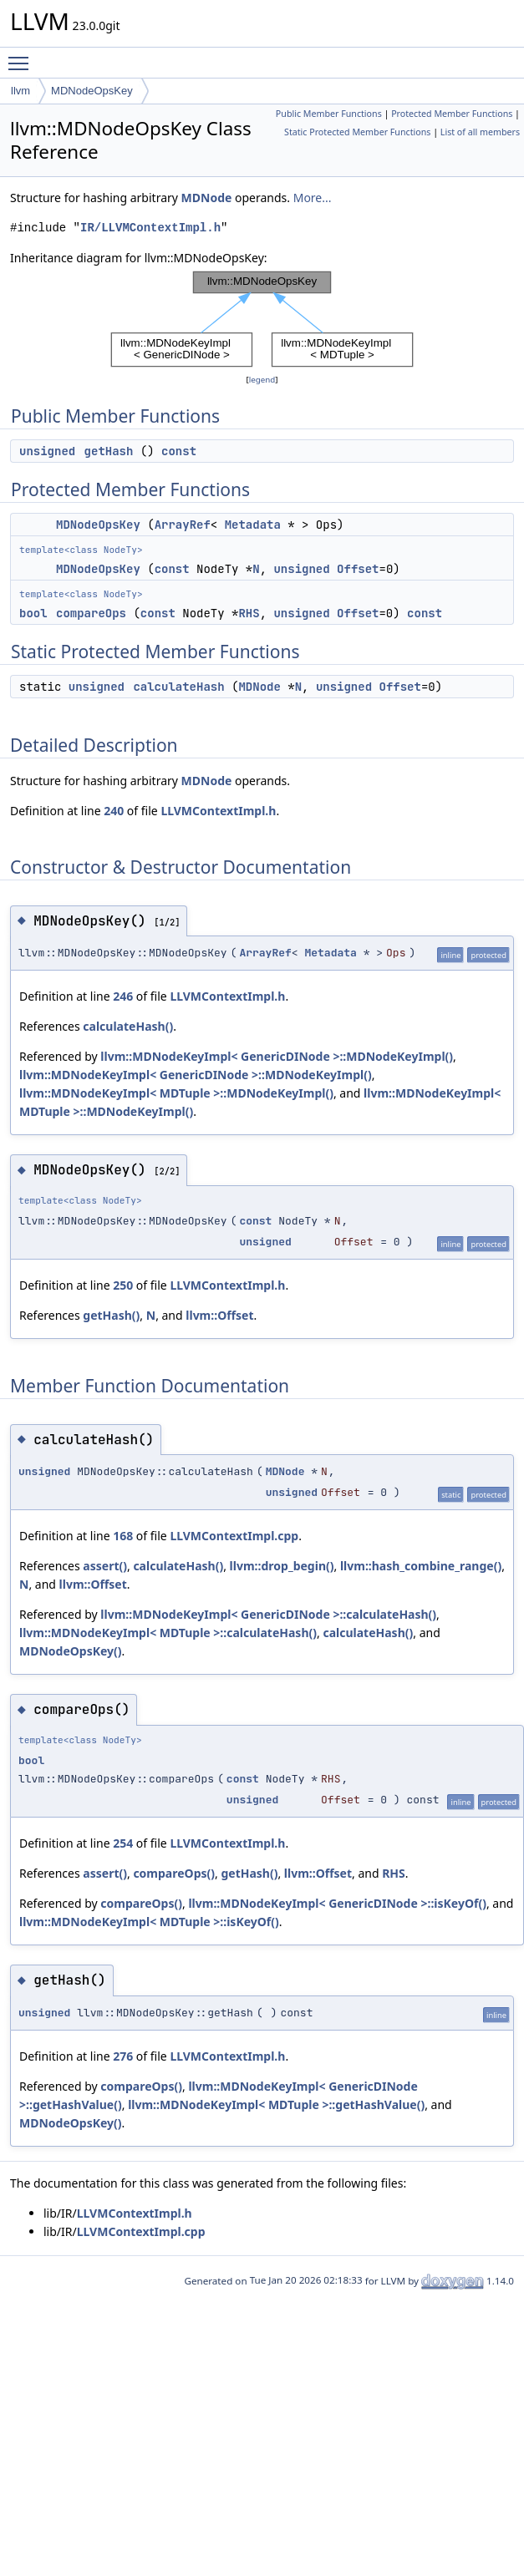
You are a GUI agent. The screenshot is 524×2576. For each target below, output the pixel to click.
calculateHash (178, 686)
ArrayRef (183, 524)
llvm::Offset (219, 1315)
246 (123, 996)
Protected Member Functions (451, 113)
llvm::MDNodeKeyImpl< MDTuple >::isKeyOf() (149, 1921)
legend (262, 379)
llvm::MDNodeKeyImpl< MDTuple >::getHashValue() (276, 2104)
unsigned (47, 451)
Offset (358, 568)
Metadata (253, 524)
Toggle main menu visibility (22, 56)
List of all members (480, 132)
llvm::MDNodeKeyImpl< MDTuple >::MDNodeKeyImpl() (176, 1093)
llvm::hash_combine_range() (420, 1566)
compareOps (91, 613)
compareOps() (174, 1873)
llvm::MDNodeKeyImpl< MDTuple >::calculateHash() (168, 1632)
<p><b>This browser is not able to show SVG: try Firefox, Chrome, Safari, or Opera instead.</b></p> (262, 319)
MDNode (206, 197)
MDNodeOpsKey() (70, 1651)
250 (123, 1285)
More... (312, 197)
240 (114, 811)
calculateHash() (128, 1026)
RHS (248, 613)
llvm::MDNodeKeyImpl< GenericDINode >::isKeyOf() (337, 1903)
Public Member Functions (329, 113)
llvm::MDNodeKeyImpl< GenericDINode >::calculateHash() (268, 1614)
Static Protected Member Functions (357, 132)
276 (123, 2056)
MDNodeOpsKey (92, 90)
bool (33, 613)
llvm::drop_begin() (282, 1566)
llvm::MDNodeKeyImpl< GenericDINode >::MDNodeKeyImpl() (276, 1056)
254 (123, 1843)
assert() (105, 1566)
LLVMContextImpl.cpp (234, 1536)
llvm (20, 90)
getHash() (111, 1315)
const (178, 451)
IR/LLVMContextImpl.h (150, 228)
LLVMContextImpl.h (218, 811)
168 (123, 1536)
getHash (109, 451)
